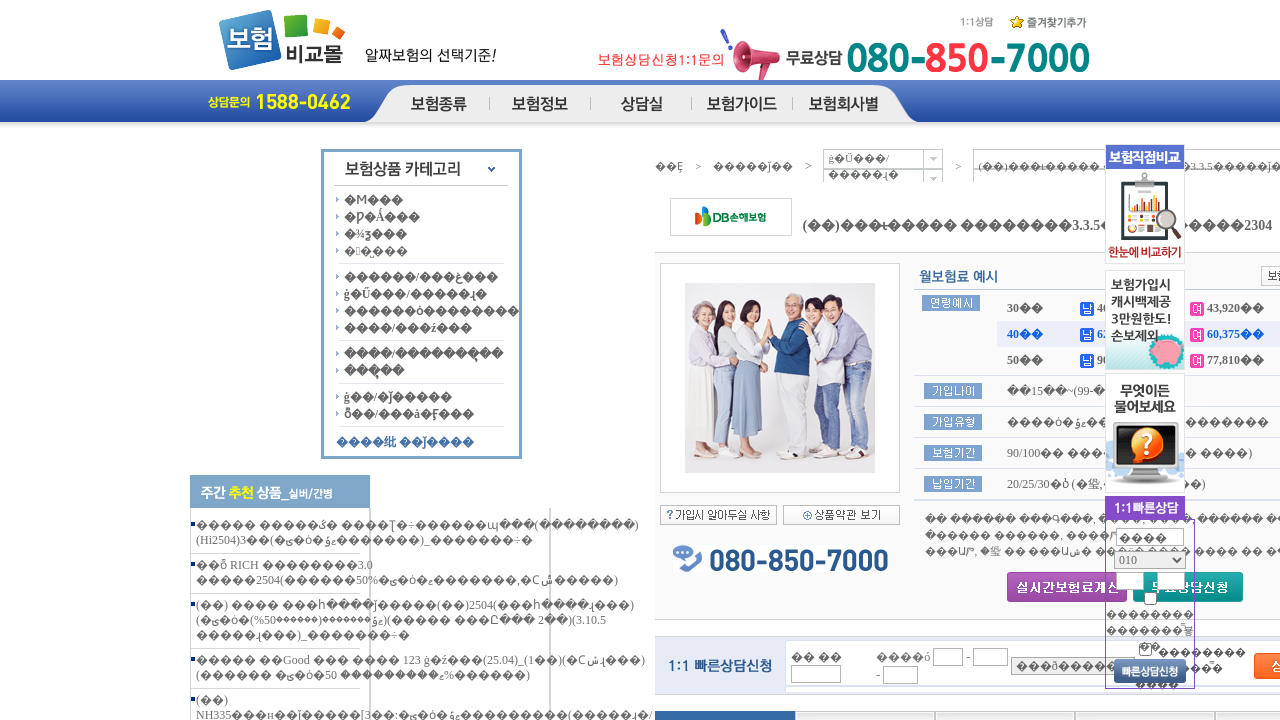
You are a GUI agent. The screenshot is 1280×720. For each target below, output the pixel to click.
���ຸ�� (374, 371)
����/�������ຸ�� (423, 354)
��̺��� (376, 251)
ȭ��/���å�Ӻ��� (409, 414)
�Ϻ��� (373, 200)
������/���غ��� (421, 277)
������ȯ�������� (431, 311)
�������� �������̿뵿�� (1150, 630)
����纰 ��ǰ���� (405, 442)
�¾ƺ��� (375, 234)
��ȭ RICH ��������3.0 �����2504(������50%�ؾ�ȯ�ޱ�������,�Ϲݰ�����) (407, 572)
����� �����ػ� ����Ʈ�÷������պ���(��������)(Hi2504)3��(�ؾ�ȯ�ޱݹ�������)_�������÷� (417, 532)
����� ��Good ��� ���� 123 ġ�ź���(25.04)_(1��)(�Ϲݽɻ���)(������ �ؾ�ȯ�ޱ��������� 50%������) (420, 667)
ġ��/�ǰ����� (398, 397)
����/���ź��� (408, 328)
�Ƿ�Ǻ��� (382, 217)
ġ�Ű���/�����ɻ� (415, 294)
